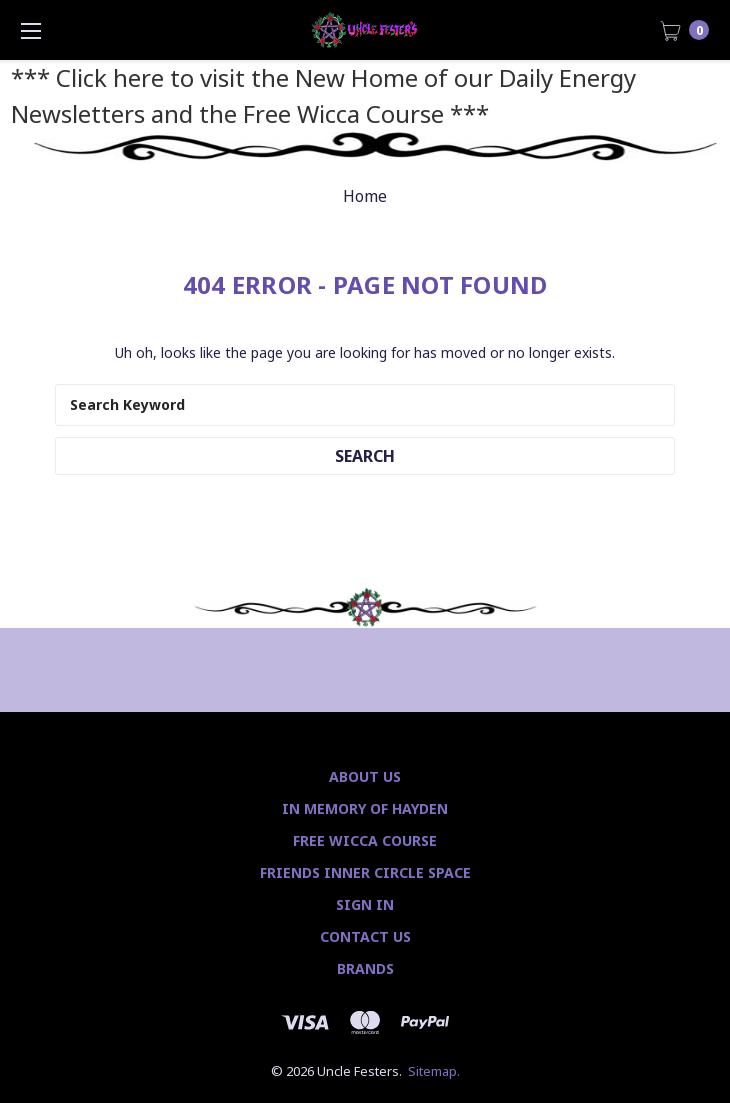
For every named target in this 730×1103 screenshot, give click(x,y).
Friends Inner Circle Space (365, 872)
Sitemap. (434, 1071)
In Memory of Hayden (365, 808)
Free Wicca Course (365, 840)
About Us (365, 776)
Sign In (365, 904)
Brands (365, 968)
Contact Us (365, 936)
